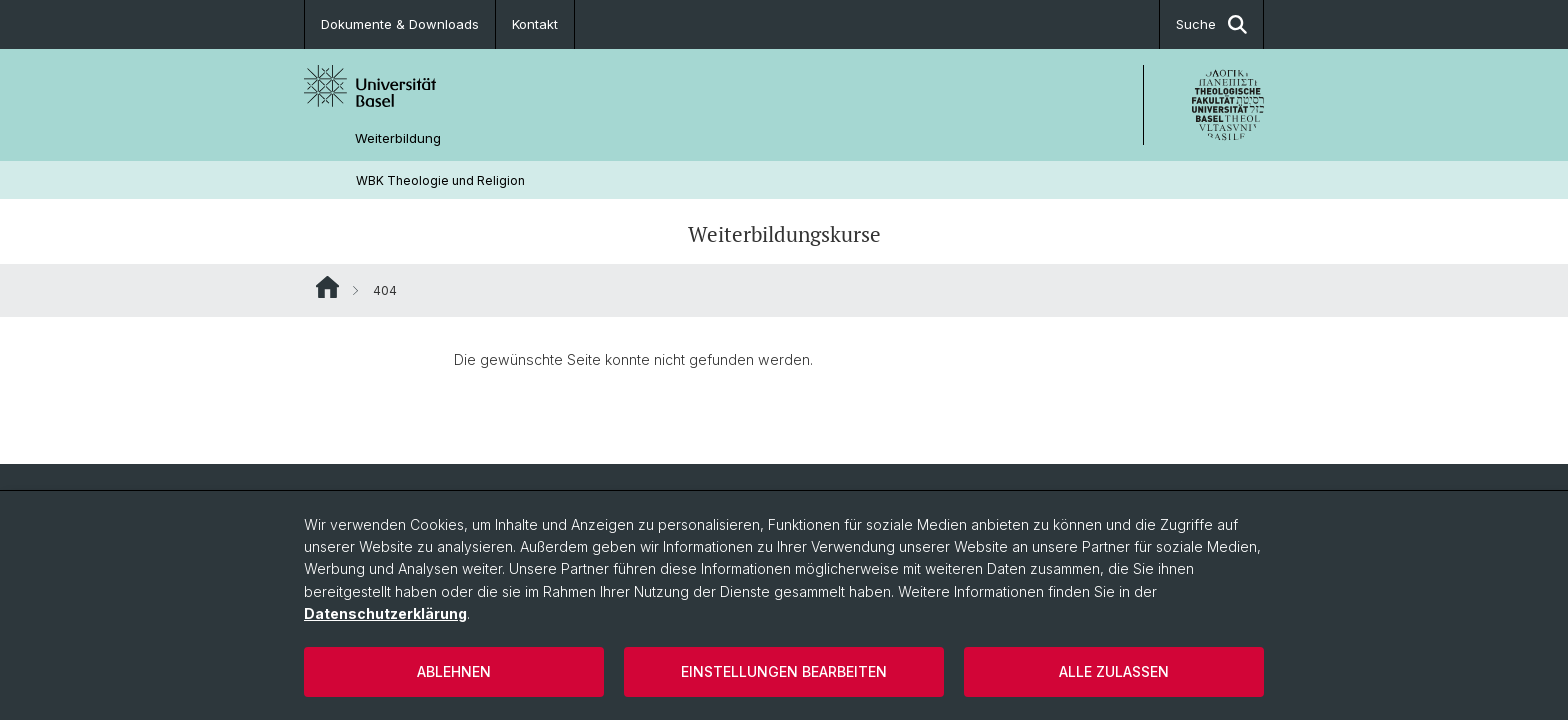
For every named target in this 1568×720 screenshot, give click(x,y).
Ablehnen (454, 671)
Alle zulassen (1114, 671)
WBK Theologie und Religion (440, 180)
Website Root (327, 287)
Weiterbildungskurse (784, 234)
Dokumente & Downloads (400, 24)
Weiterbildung (398, 138)
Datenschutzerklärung (385, 613)
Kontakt (535, 24)
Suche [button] (1211, 24)
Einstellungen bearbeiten (784, 671)
